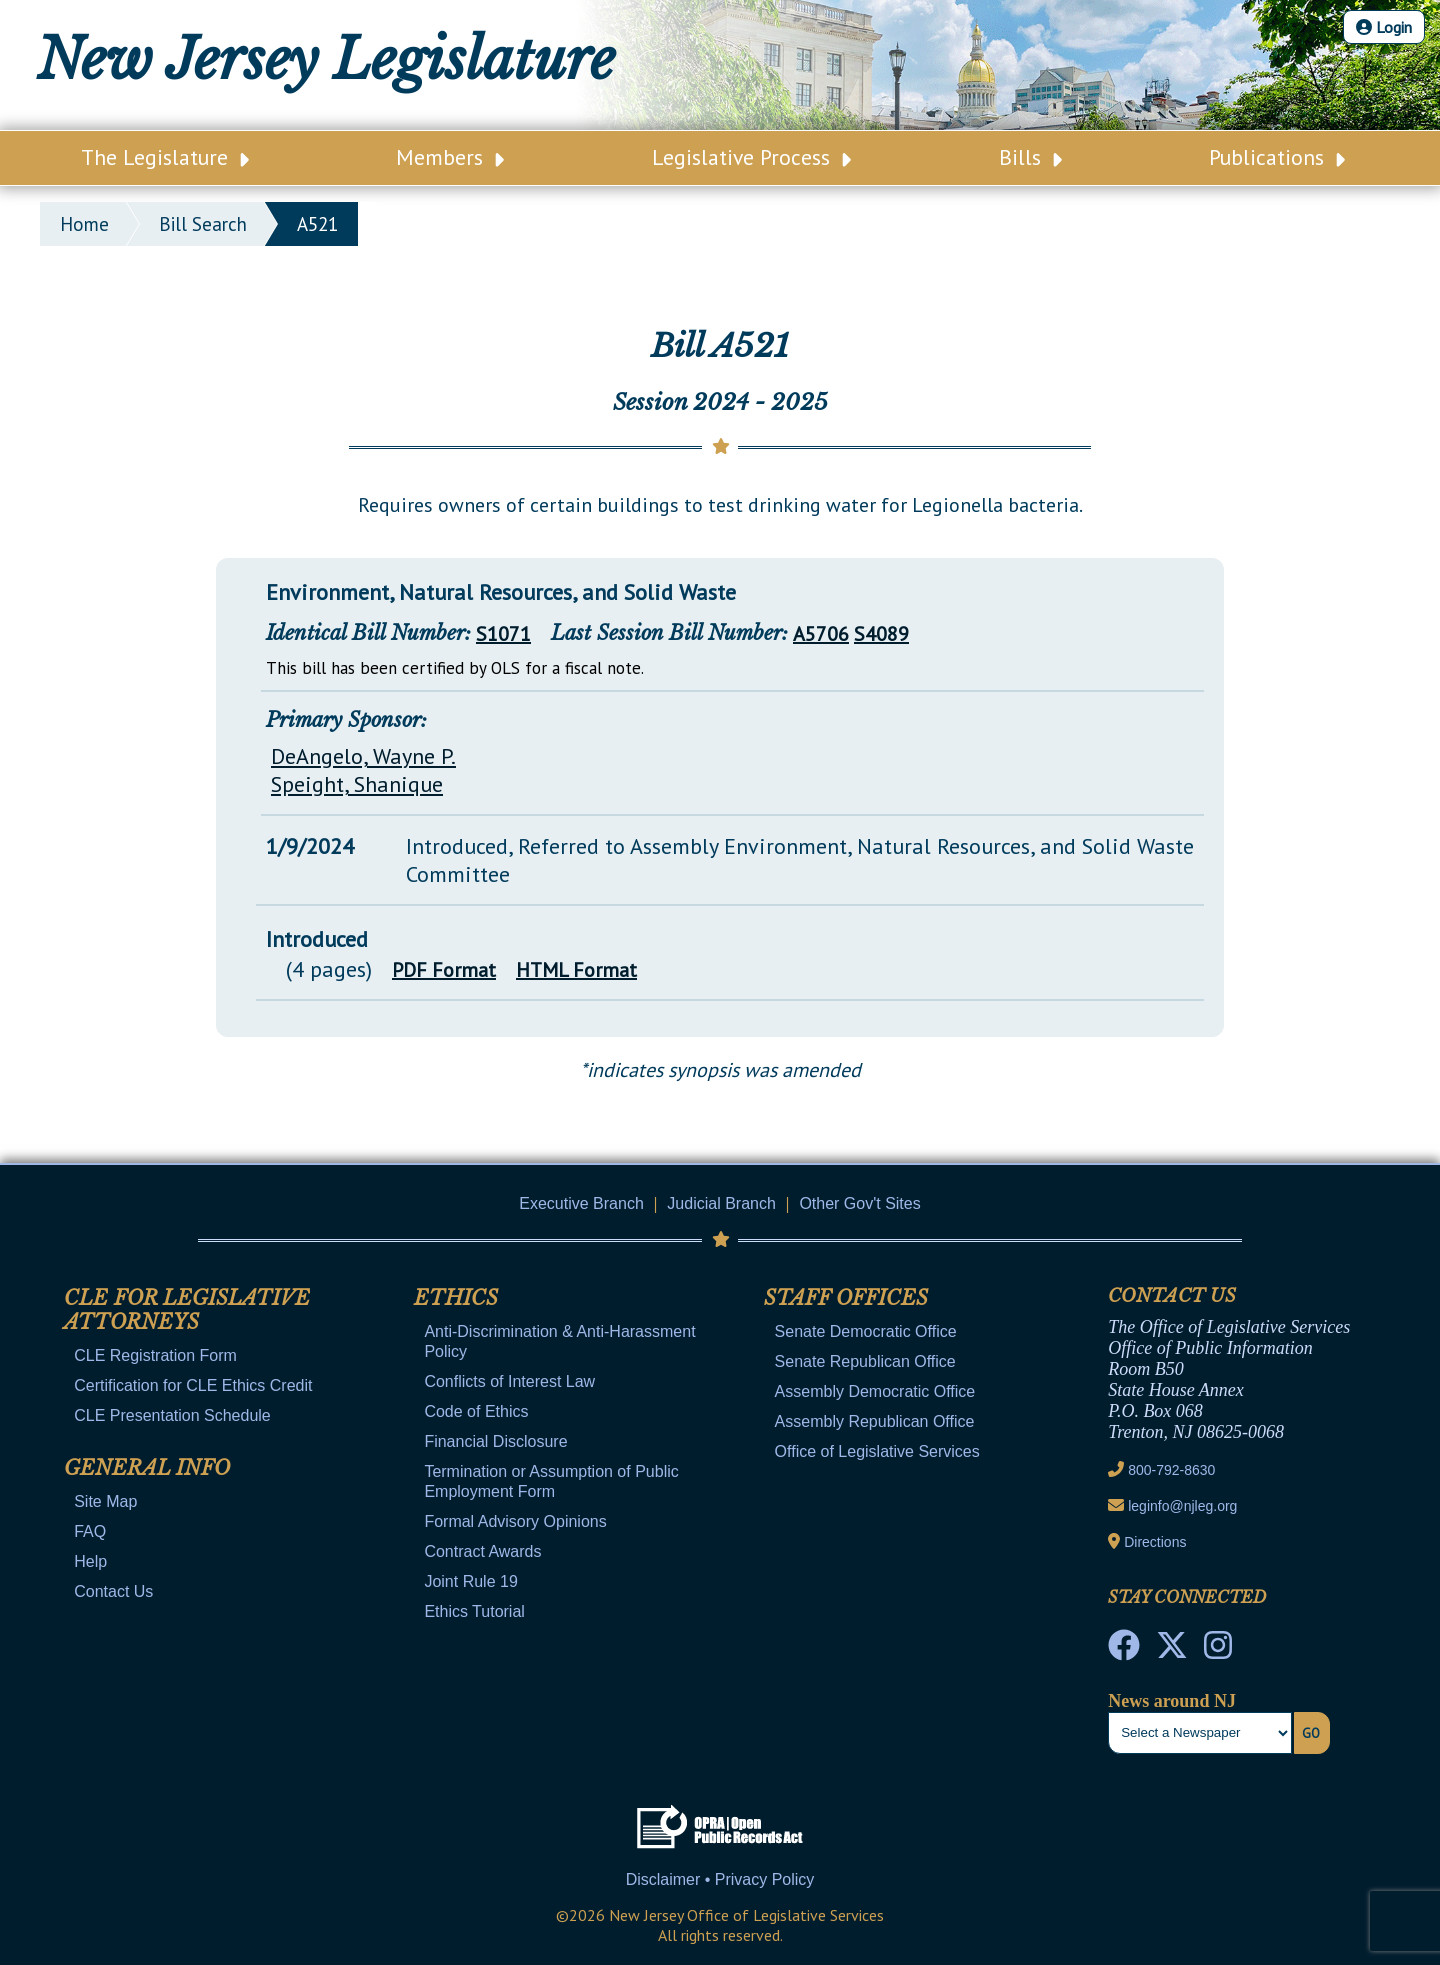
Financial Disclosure (495, 1441)
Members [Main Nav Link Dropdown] (450, 157)
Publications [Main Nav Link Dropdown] (1277, 157)
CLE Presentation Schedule (172, 1415)
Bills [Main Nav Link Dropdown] (1030, 157)
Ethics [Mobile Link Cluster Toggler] (456, 1298)
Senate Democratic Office (866, 1331)
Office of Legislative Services (877, 1451)
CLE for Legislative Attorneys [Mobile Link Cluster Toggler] (187, 1310)
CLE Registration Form (155, 1355)
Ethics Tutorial (474, 1611)
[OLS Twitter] (1172, 1651)
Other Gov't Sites (859, 1203)
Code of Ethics (476, 1411)
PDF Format (444, 970)
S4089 (881, 634)
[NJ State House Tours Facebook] (1124, 1651)
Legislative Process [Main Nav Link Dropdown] (751, 157)
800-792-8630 (1171, 1470)
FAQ (90, 1531)
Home (84, 224)
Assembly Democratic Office (875, 1391)
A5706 (821, 634)
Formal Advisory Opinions (515, 1521)
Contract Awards (482, 1551)
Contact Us (113, 1591)
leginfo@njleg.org (1182, 1506)
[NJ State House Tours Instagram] (1218, 1651)
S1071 (503, 634)
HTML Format (576, 970)
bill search (203, 224)
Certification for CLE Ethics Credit (193, 1385)
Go (1311, 1733)
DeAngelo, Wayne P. (363, 756)
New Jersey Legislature (326, 60)
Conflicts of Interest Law (509, 1381)
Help (90, 1561)
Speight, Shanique (357, 784)
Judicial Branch (721, 1203)
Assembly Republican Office (875, 1421)
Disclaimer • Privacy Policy (720, 1879)
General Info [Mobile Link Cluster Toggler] (147, 1468)
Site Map (105, 1501)
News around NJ (1172, 1701)
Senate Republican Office (865, 1361)
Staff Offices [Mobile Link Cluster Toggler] (846, 1298)
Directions (1155, 1542)
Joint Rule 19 (470, 1581)
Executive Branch (581, 1203)
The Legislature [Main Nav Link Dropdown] (165, 157)
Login (1384, 27)
